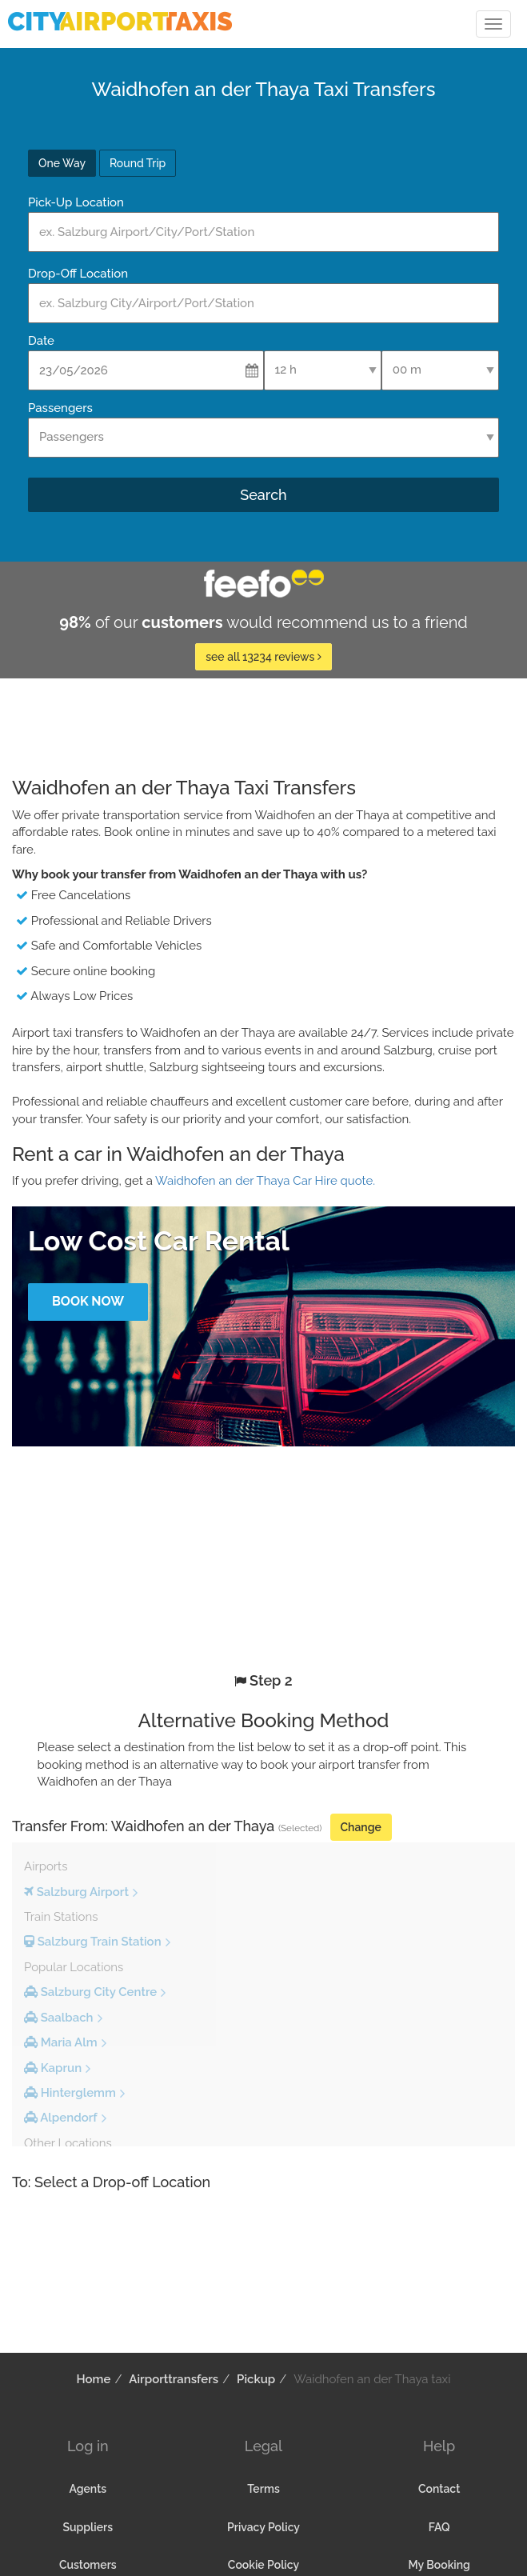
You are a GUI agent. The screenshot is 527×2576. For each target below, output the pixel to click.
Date (41, 341)
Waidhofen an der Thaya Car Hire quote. (265, 1181)
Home (94, 2379)
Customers (88, 2564)
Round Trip (138, 163)
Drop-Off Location (78, 273)
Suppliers (87, 2527)
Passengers (60, 408)
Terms (263, 2488)
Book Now (88, 1301)
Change (361, 1827)
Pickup (256, 2379)
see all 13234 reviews (263, 656)
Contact (439, 2488)
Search (263, 494)
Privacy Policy (263, 2527)
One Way (62, 163)
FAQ (439, 2527)
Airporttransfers (173, 2379)
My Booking (438, 2564)
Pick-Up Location (76, 202)
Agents (87, 2488)
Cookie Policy (263, 2564)
